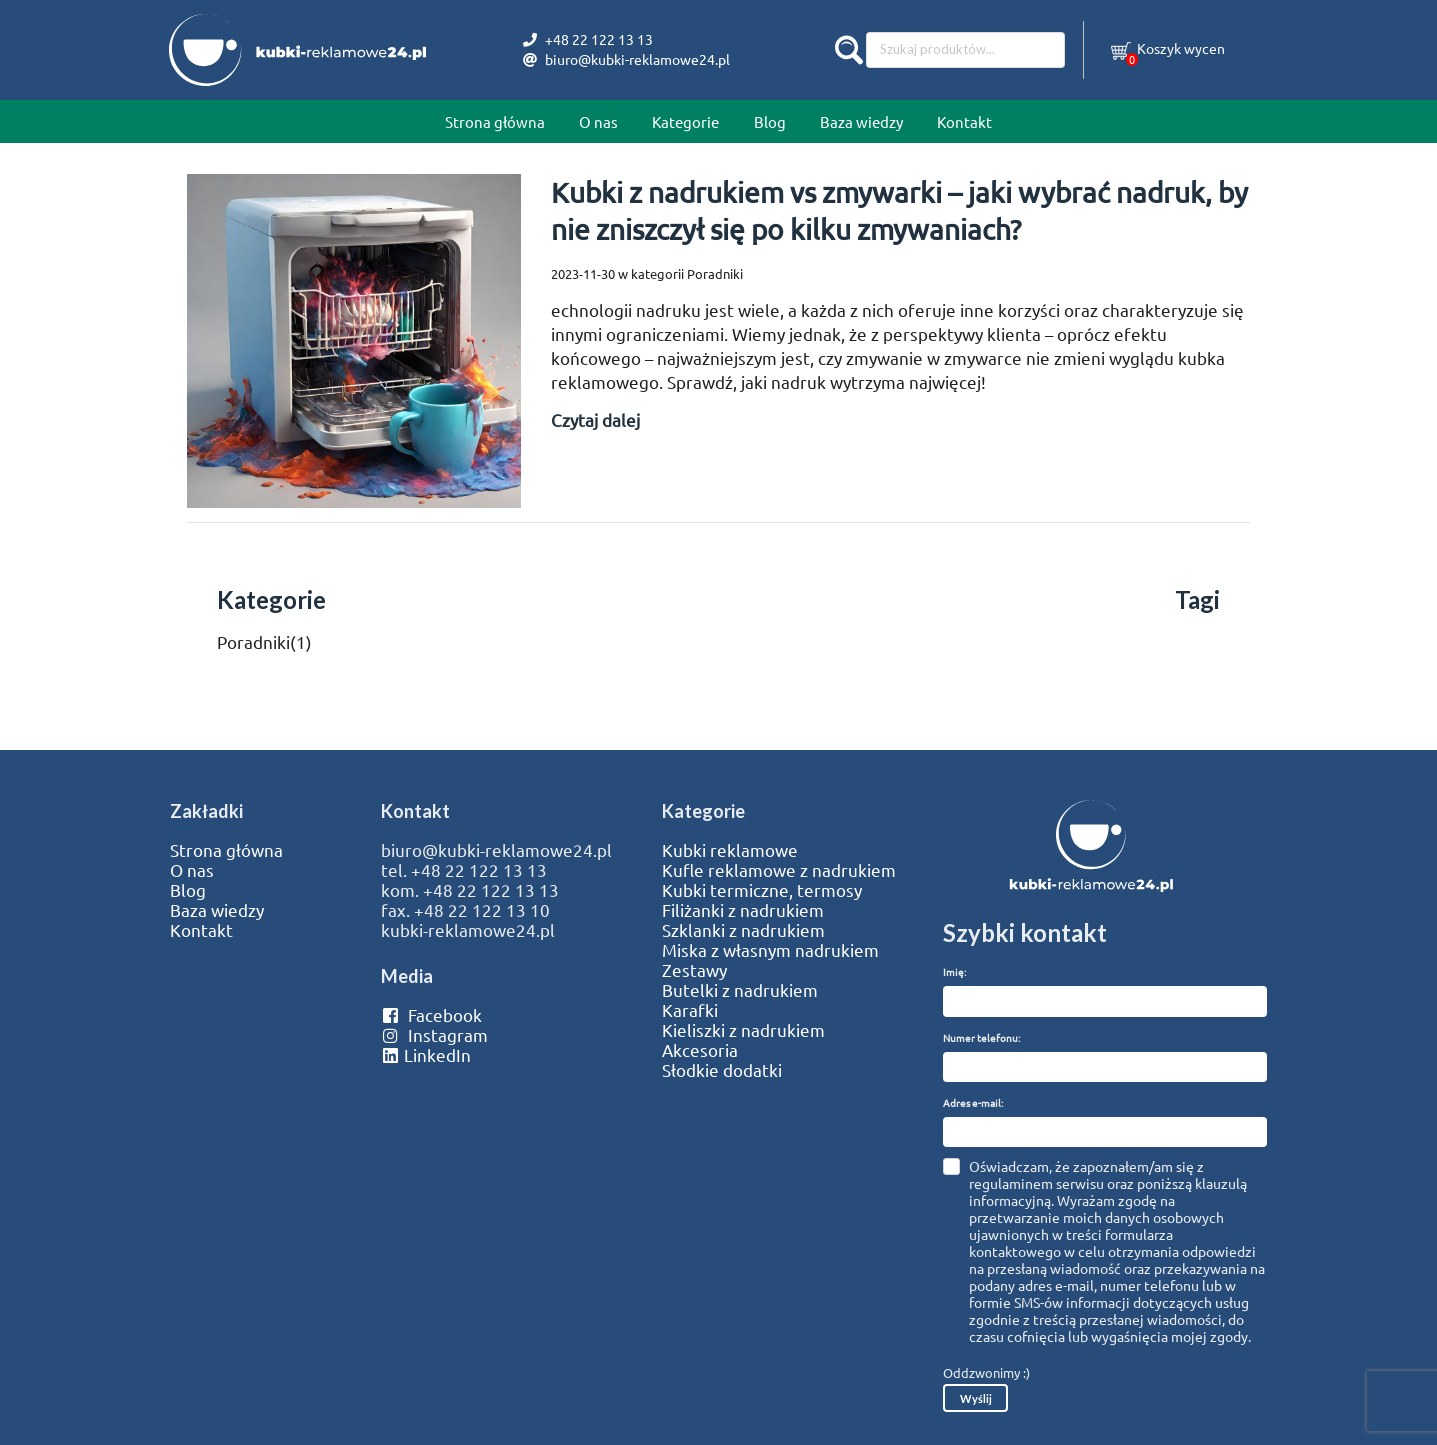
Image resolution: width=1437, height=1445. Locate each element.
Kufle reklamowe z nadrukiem (779, 870)
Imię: (954, 971)
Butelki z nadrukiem (740, 990)
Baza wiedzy (861, 121)
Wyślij (976, 1398)
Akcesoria (700, 1050)
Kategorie (685, 121)
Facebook (431, 1015)
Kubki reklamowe (730, 850)
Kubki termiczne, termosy (762, 890)
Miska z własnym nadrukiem (770, 950)
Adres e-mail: (973, 1102)
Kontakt (964, 121)
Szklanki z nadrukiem (743, 930)
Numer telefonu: (981, 1037)
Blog (770, 121)
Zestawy (694, 970)
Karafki (690, 1010)
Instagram (434, 1035)
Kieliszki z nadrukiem (743, 1030)
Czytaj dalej (595, 419)
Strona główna (495, 121)
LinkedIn (426, 1055)
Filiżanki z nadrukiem (743, 910)
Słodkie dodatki (722, 1070)
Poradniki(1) (264, 641)
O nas (598, 121)
